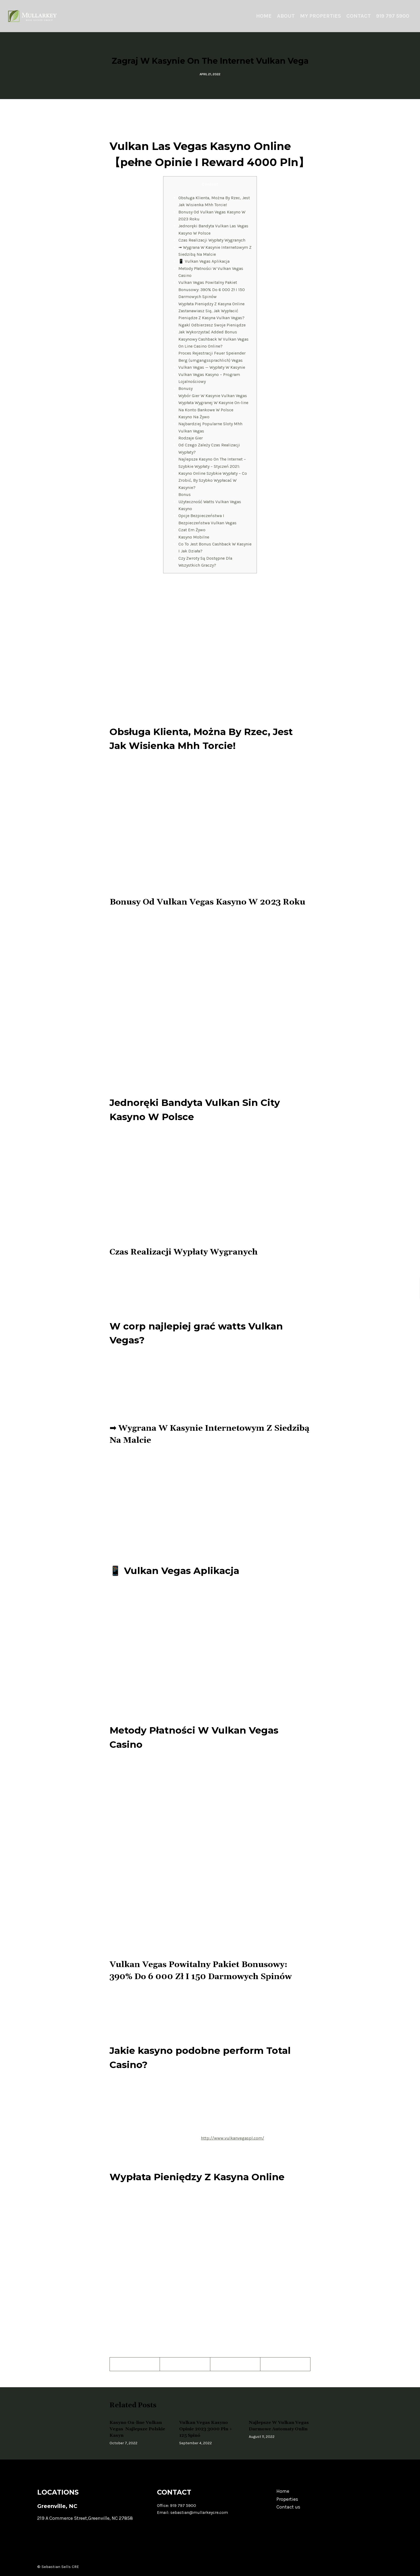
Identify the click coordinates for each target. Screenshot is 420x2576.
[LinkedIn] (285, 2364)
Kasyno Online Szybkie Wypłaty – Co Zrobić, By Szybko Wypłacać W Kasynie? (212, 480)
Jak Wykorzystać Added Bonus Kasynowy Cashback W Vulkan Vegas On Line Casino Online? (213, 339)
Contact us (288, 2507)
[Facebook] (135, 2364)
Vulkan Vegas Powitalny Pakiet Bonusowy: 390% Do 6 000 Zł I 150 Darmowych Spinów (211, 289)
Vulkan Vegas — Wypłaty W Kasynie (211, 367)
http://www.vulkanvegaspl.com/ (232, 2138)
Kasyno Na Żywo (193, 416)
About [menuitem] (286, 16)
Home (282, 2491)
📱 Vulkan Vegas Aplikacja (204, 261)
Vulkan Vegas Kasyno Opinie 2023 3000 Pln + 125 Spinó (205, 2429)
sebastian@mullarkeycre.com (199, 2512)
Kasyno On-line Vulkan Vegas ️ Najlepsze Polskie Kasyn (137, 2429)
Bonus (184, 494)
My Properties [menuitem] (320, 16)
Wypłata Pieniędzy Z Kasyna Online (211, 303)
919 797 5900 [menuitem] (392, 16)
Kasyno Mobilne (193, 537)
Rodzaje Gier (190, 437)
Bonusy (185, 388)
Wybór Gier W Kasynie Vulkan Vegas (212, 395)
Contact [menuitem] (358, 16)
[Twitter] (185, 2364)
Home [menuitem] (264, 16)
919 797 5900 (183, 2505)
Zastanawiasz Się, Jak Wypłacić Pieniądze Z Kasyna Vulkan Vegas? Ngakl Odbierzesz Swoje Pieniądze (212, 317)
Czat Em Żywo (191, 529)
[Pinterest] (235, 2364)
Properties (287, 2499)
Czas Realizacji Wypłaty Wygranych (211, 240)
